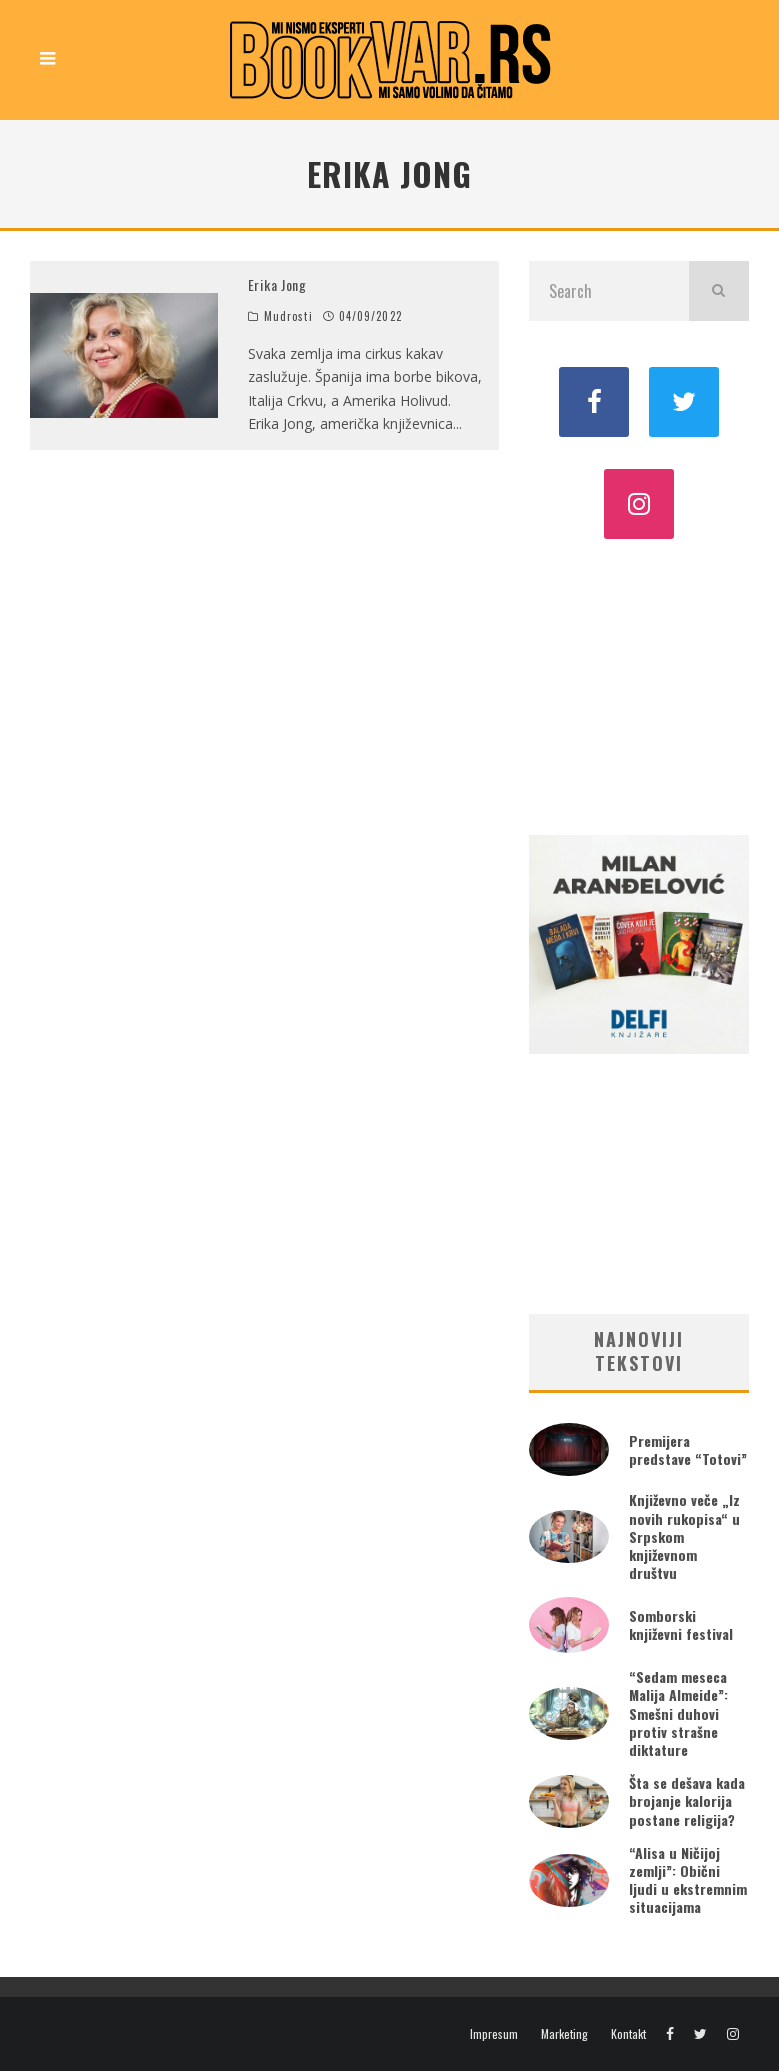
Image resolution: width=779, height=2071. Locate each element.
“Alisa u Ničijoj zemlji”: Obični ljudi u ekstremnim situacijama (688, 1880)
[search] (719, 291)
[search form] (609, 291)
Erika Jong (277, 284)
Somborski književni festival (681, 1624)
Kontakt (628, 2034)
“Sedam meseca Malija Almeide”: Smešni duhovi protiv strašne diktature (678, 1713)
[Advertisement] (639, 685)
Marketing (564, 2034)
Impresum (494, 2034)
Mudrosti (288, 316)
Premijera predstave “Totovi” (688, 1449)
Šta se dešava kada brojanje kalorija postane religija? (687, 1800)
